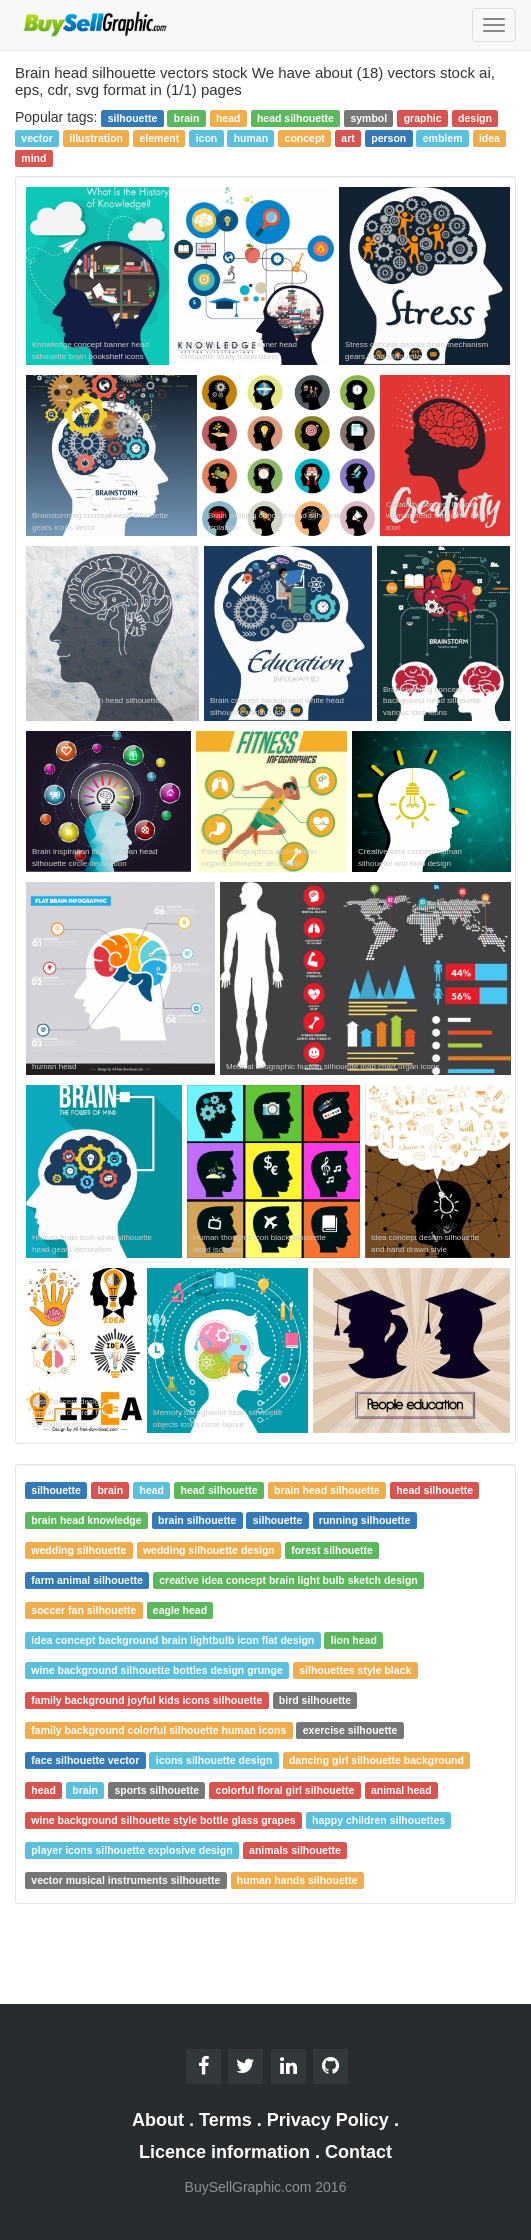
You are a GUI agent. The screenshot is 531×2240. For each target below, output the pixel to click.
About (158, 2120)
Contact (358, 2152)
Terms (225, 2120)
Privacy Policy (328, 2120)
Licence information (224, 2152)
